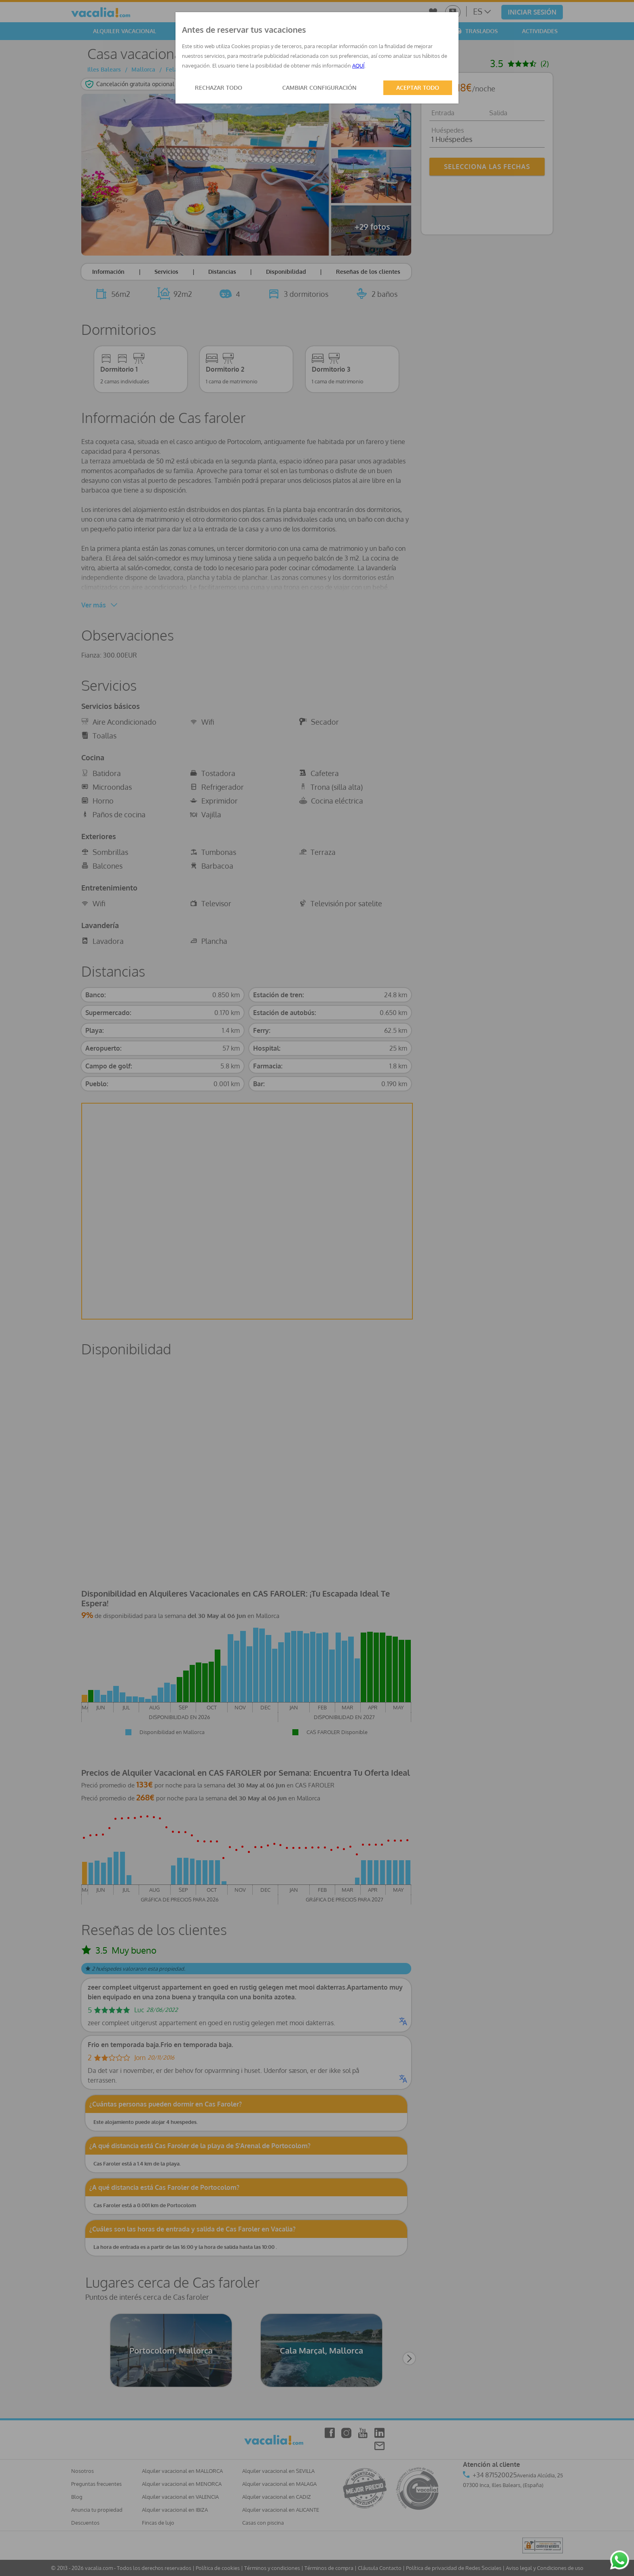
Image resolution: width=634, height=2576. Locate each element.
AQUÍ (358, 65)
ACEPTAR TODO (417, 87)
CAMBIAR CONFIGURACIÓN (319, 87)
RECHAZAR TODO (218, 87)
